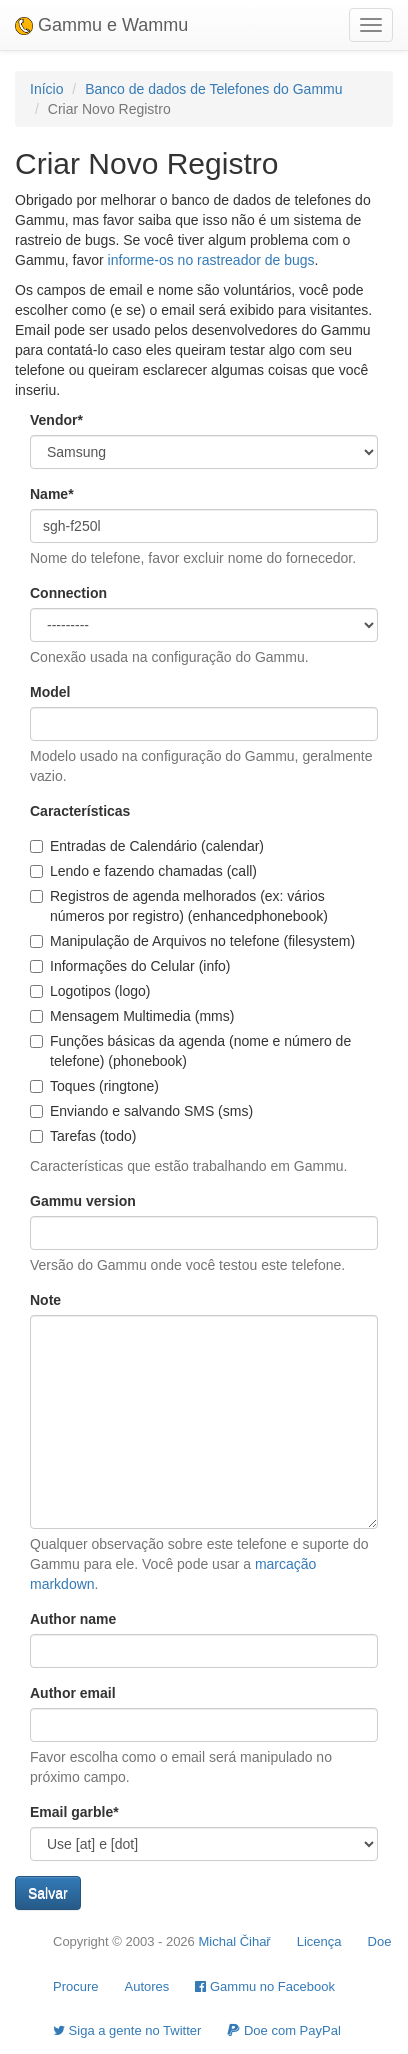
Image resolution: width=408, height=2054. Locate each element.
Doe (380, 1941)
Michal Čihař (234, 1941)
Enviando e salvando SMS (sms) (141, 1111)
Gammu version (83, 1201)
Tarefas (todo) (83, 1136)
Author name (73, 1619)
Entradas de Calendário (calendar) (147, 846)
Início (46, 89)
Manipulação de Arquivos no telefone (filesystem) (192, 941)
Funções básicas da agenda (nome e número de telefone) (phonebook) (190, 1051)
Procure (76, 1986)
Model (50, 692)
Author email (73, 1693)
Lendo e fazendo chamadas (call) (143, 871)
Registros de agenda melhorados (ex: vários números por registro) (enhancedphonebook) (179, 906)
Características (80, 811)
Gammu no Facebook (265, 1986)
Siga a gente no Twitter (127, 2030)
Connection (68, 593)
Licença (319, 1941)
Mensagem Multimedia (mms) (132, 1016)
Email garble (74, 1812)
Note (45, 1300)
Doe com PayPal (283, 2030)
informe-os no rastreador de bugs (211, 260)
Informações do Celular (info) (130, 966)
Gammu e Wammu (101, 25)
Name (52, 494)
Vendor (56, 420)
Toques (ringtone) (94, 1086)
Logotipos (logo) (90, 991)
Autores (147, 1986)
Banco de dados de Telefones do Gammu (213, 89)
